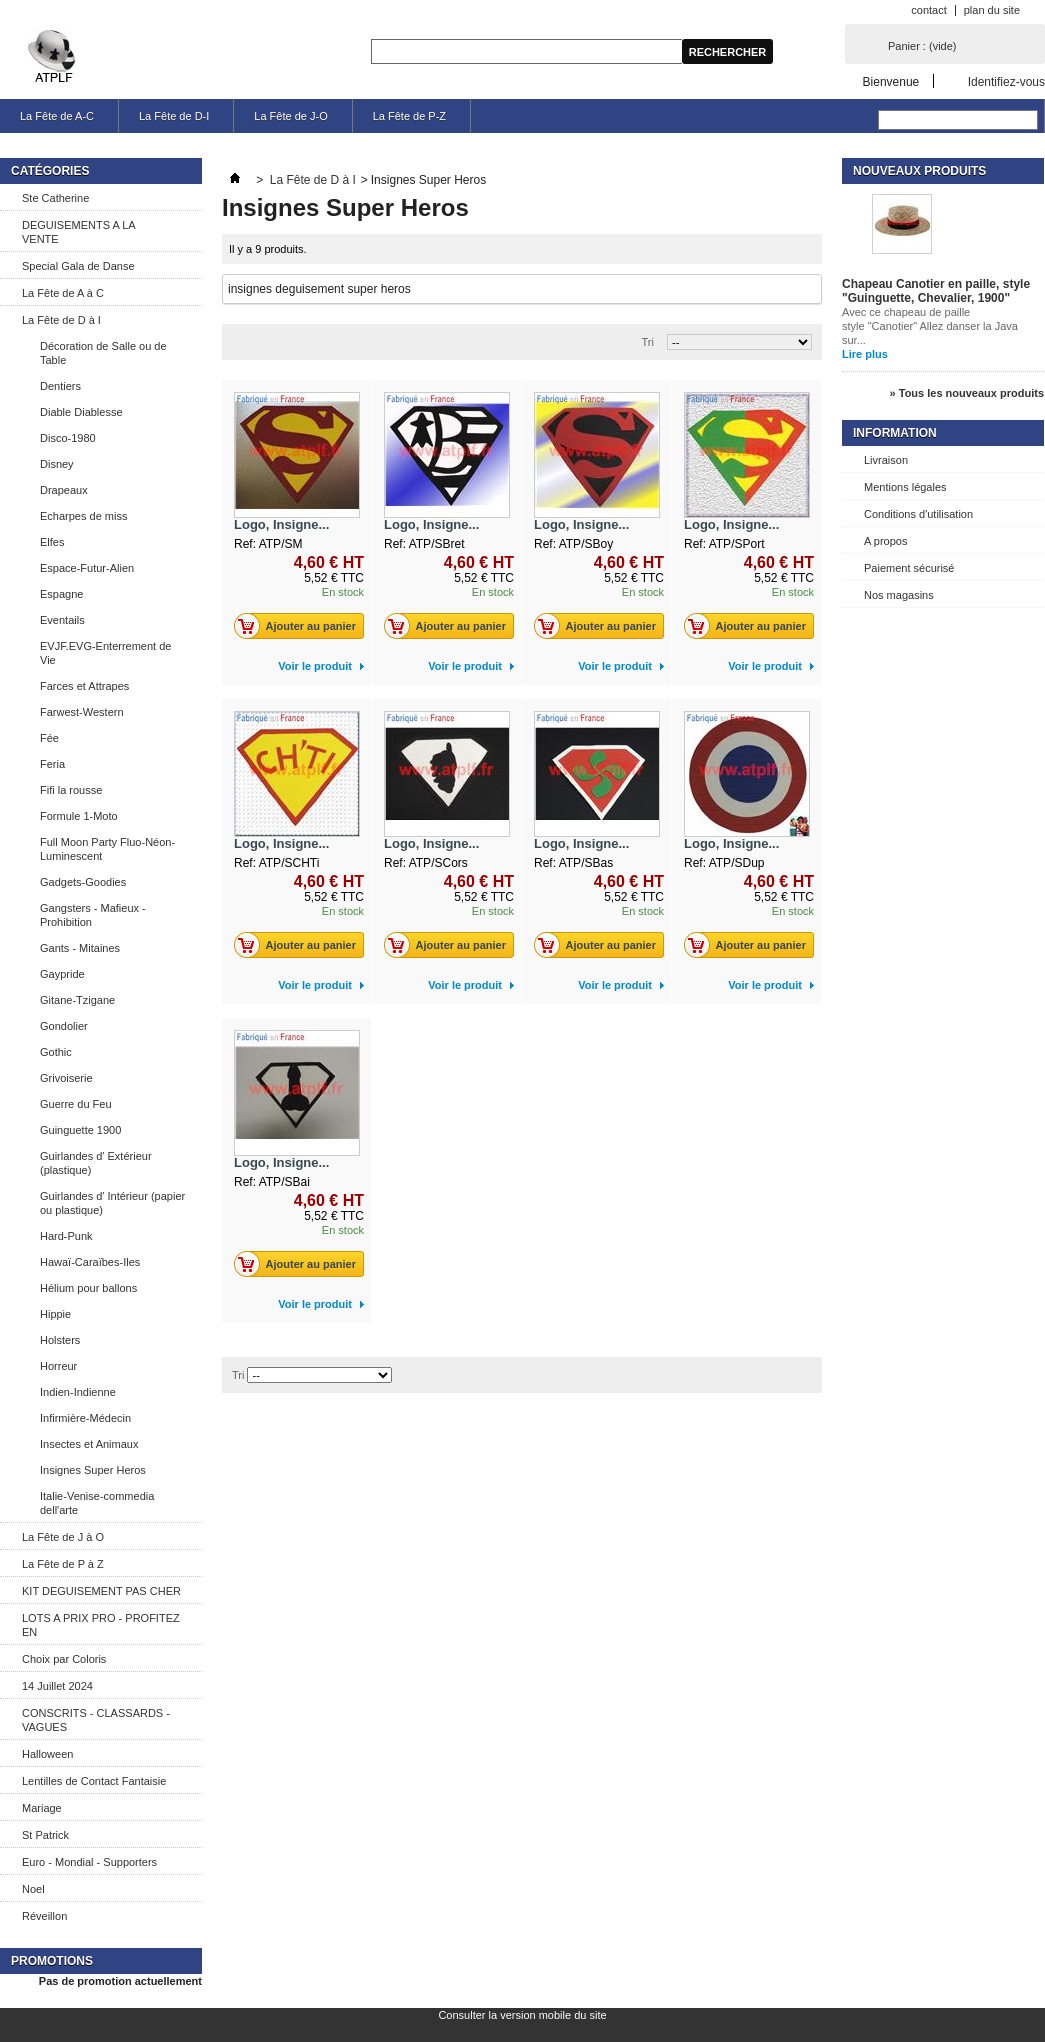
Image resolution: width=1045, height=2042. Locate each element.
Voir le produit (315, 666)
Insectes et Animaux (89, 1444)
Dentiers (60, 386)
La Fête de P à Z (63, 1564)
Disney (57, 464)
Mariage (42, 1808)
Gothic (56, 1052)
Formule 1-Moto (79, 816)
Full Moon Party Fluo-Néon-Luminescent (107, 849)
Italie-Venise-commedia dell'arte (97, 1503)
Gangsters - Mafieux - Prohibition (93, 915)
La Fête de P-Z (409, 116)
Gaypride (62, 974)
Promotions (52, 1961)
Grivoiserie (66, 1078)
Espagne (61, 594)
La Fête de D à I (61, 320)
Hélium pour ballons (88, 1288)
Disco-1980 (68, 438)
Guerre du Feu (76, 1104)
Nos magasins (899, 595)
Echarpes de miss (83, 516)
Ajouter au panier (300, 626)
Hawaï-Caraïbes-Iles (90, 1262)
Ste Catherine (55, 198)
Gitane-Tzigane (77, 1000)
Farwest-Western (82, 712)
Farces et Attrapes (84, 686)
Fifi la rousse (71, 790)
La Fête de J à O (63, 1537)
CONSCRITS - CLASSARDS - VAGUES (96, 1720)
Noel (33, 1889)
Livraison (886, 460)
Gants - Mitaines (80, 948)
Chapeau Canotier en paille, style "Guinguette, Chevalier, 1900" (936, 291)
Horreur (58, 1366)
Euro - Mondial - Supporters (89, 1862)
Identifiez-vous (1006, 81)
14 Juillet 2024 (57, 1686)
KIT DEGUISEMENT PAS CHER (101, 1591)
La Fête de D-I (174, 116)
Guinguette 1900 (80, 1130)
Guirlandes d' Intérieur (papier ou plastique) (112, 1203)
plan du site (992, 10)
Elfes (52, 542)
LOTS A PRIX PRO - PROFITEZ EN (101, 1625)
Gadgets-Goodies (83, 882)
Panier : (922, 46)
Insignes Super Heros (93, 1470)
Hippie (55, 1314)
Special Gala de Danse (78, 266)
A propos (885, 541)
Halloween (47, 1754)
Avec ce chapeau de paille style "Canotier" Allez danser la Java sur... (930, 326)
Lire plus (865, 354)
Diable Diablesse (81, 412)
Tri (648, 342)
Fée (49, 738)
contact (928, 10)
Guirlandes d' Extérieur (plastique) (96, 1163)
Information (895, 433)
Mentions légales (905, 487)
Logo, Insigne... (281, 524)
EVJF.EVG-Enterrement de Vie (105, 653)
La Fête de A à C (63, 293)
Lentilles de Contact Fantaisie (94, 1781)
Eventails (62, 620)
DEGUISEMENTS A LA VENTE (79, 232)
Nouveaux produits (919, 171)
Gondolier (64, 1026)
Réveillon (44, 1916)
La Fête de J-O (290, 116)
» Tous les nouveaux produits (967, 393)
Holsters (60, 1340)
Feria (52, 764)
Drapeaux (64, 490)
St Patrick (45, 1835)
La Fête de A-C (57, 116)
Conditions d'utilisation (918, 514)
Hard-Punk (66, 1236)
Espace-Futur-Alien (87, 568)
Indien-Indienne (78, 1392)
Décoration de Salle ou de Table (103, 353)
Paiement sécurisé (909, 568)
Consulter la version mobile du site (522, 2015)
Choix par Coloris (64, 1659)
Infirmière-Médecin (85, 1418)
